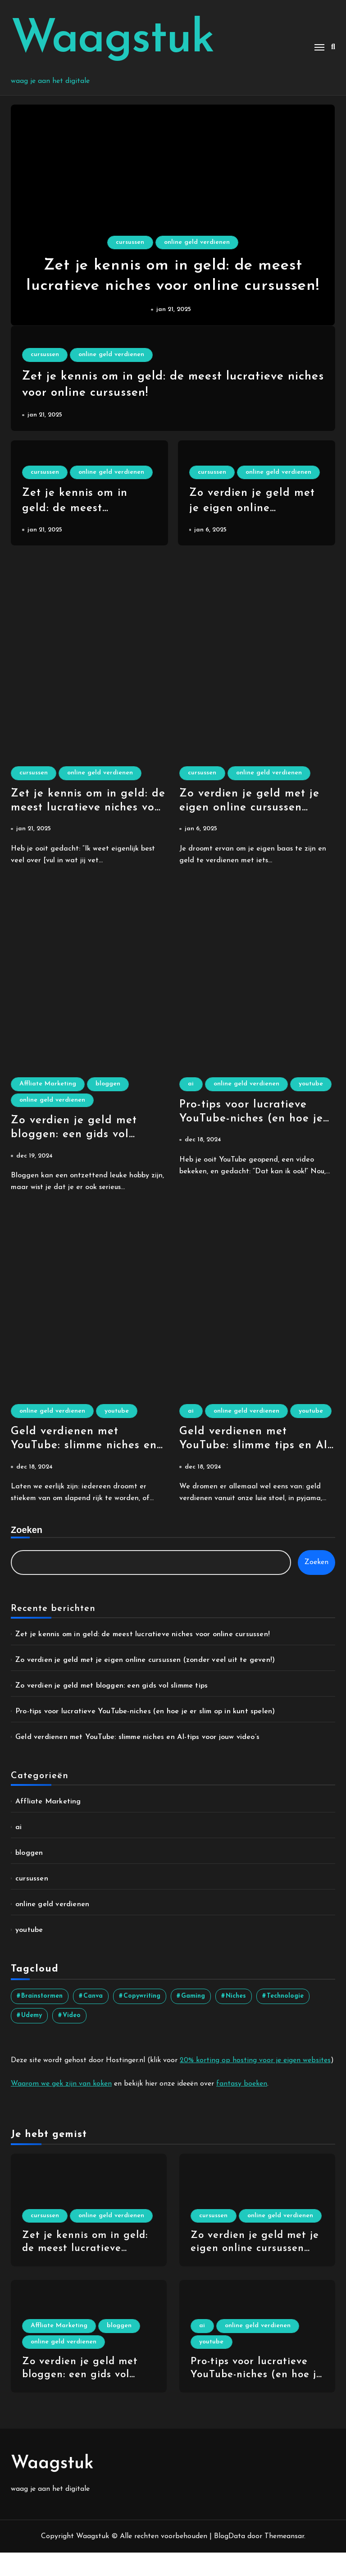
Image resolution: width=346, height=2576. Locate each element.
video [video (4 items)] (72, 2038)
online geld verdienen (198, 237)
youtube (201, 1102)
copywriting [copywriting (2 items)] (141, 2019)
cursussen (129, 237)
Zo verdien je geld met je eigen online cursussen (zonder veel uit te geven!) (253, 809)
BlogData (229, 2559)
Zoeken (26, 1553)
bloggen (110, 1086)
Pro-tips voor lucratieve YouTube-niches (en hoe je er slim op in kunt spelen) (252, 1139)
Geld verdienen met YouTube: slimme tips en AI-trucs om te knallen (256, 1468)
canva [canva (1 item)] (93, 2019)
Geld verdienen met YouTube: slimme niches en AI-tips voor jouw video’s (85, 1452)
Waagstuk (112, 40)
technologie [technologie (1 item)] (285, 2019)
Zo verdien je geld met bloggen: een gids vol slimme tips (75, 1139)
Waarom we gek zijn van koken (61, 2106)
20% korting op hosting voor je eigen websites (255, 2083)
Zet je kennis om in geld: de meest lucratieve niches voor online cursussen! (172, 285)
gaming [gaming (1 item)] (193, 2019)
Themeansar (284, 2559)
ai (192, 1086)
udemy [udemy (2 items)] (31, 2038)
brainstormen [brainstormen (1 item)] (42, 2019)
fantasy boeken (241, 2106)
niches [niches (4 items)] (236, 2019)
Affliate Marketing (48, 1086)
